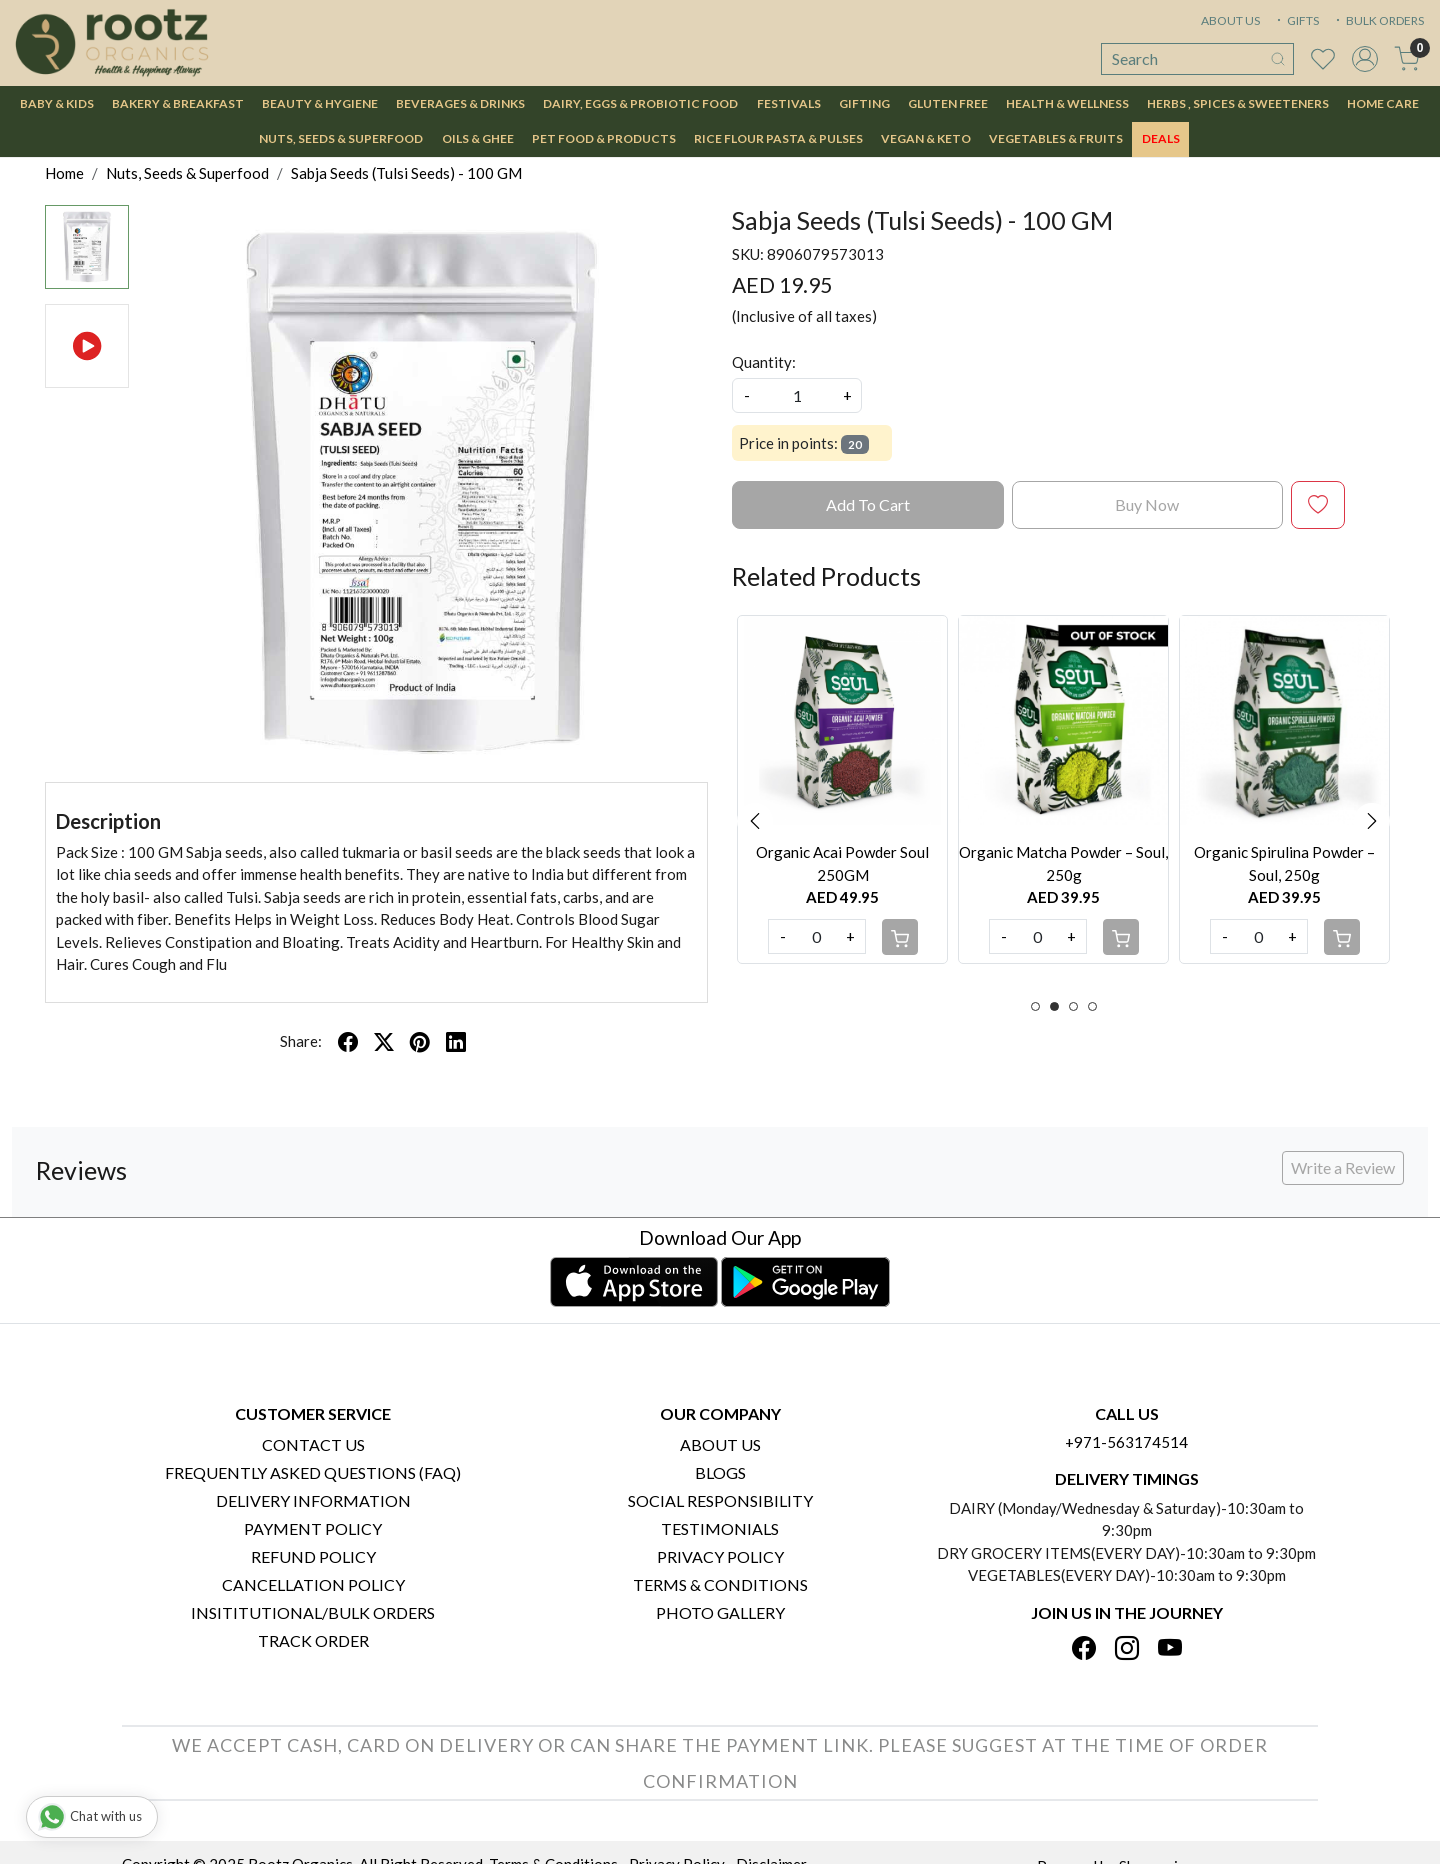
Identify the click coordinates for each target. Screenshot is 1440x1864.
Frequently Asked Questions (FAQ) (313, 1472)
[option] (842, 789)
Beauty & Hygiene (320, 103)
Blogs (720, 1472)
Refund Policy (313, 1556)
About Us (720, 1444)
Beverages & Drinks (460, 103)
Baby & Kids (57, 103)
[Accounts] (1365, 59)
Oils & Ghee (478, 138)
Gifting (864, 103)
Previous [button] (755, 821)
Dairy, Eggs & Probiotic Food (640, 103)
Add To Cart (868, 504)
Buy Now (1147, 504)
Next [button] (1372, 821)
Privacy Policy (720, 1556)
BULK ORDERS (1378, 20)
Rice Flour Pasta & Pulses (778, 138)
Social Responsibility (720, 1500)
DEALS (1161, 138)
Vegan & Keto (926, 138)
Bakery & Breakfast (178, 103)
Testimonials (720, 1528)
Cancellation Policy (313, 1584)
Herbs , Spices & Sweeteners (1238, 103)
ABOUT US (1230, 20)
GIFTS (1296, 20)
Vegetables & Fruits (1056, 138)
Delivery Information (313, 1500)
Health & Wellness (1067, 103)
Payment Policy (313, 1528)
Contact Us (313, 1444)
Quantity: (764, 362)
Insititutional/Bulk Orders (313, 1612)
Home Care (1383, 103)
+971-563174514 (1126, 1442)
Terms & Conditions (720, 1584)
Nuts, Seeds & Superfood (341, 138)
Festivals (789, 103)
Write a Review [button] (1343, 1167)
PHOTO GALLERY (720, 1612)
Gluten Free (948, 103)
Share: (301, 1041)
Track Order (313, 1640)
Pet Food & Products (604, 138)
